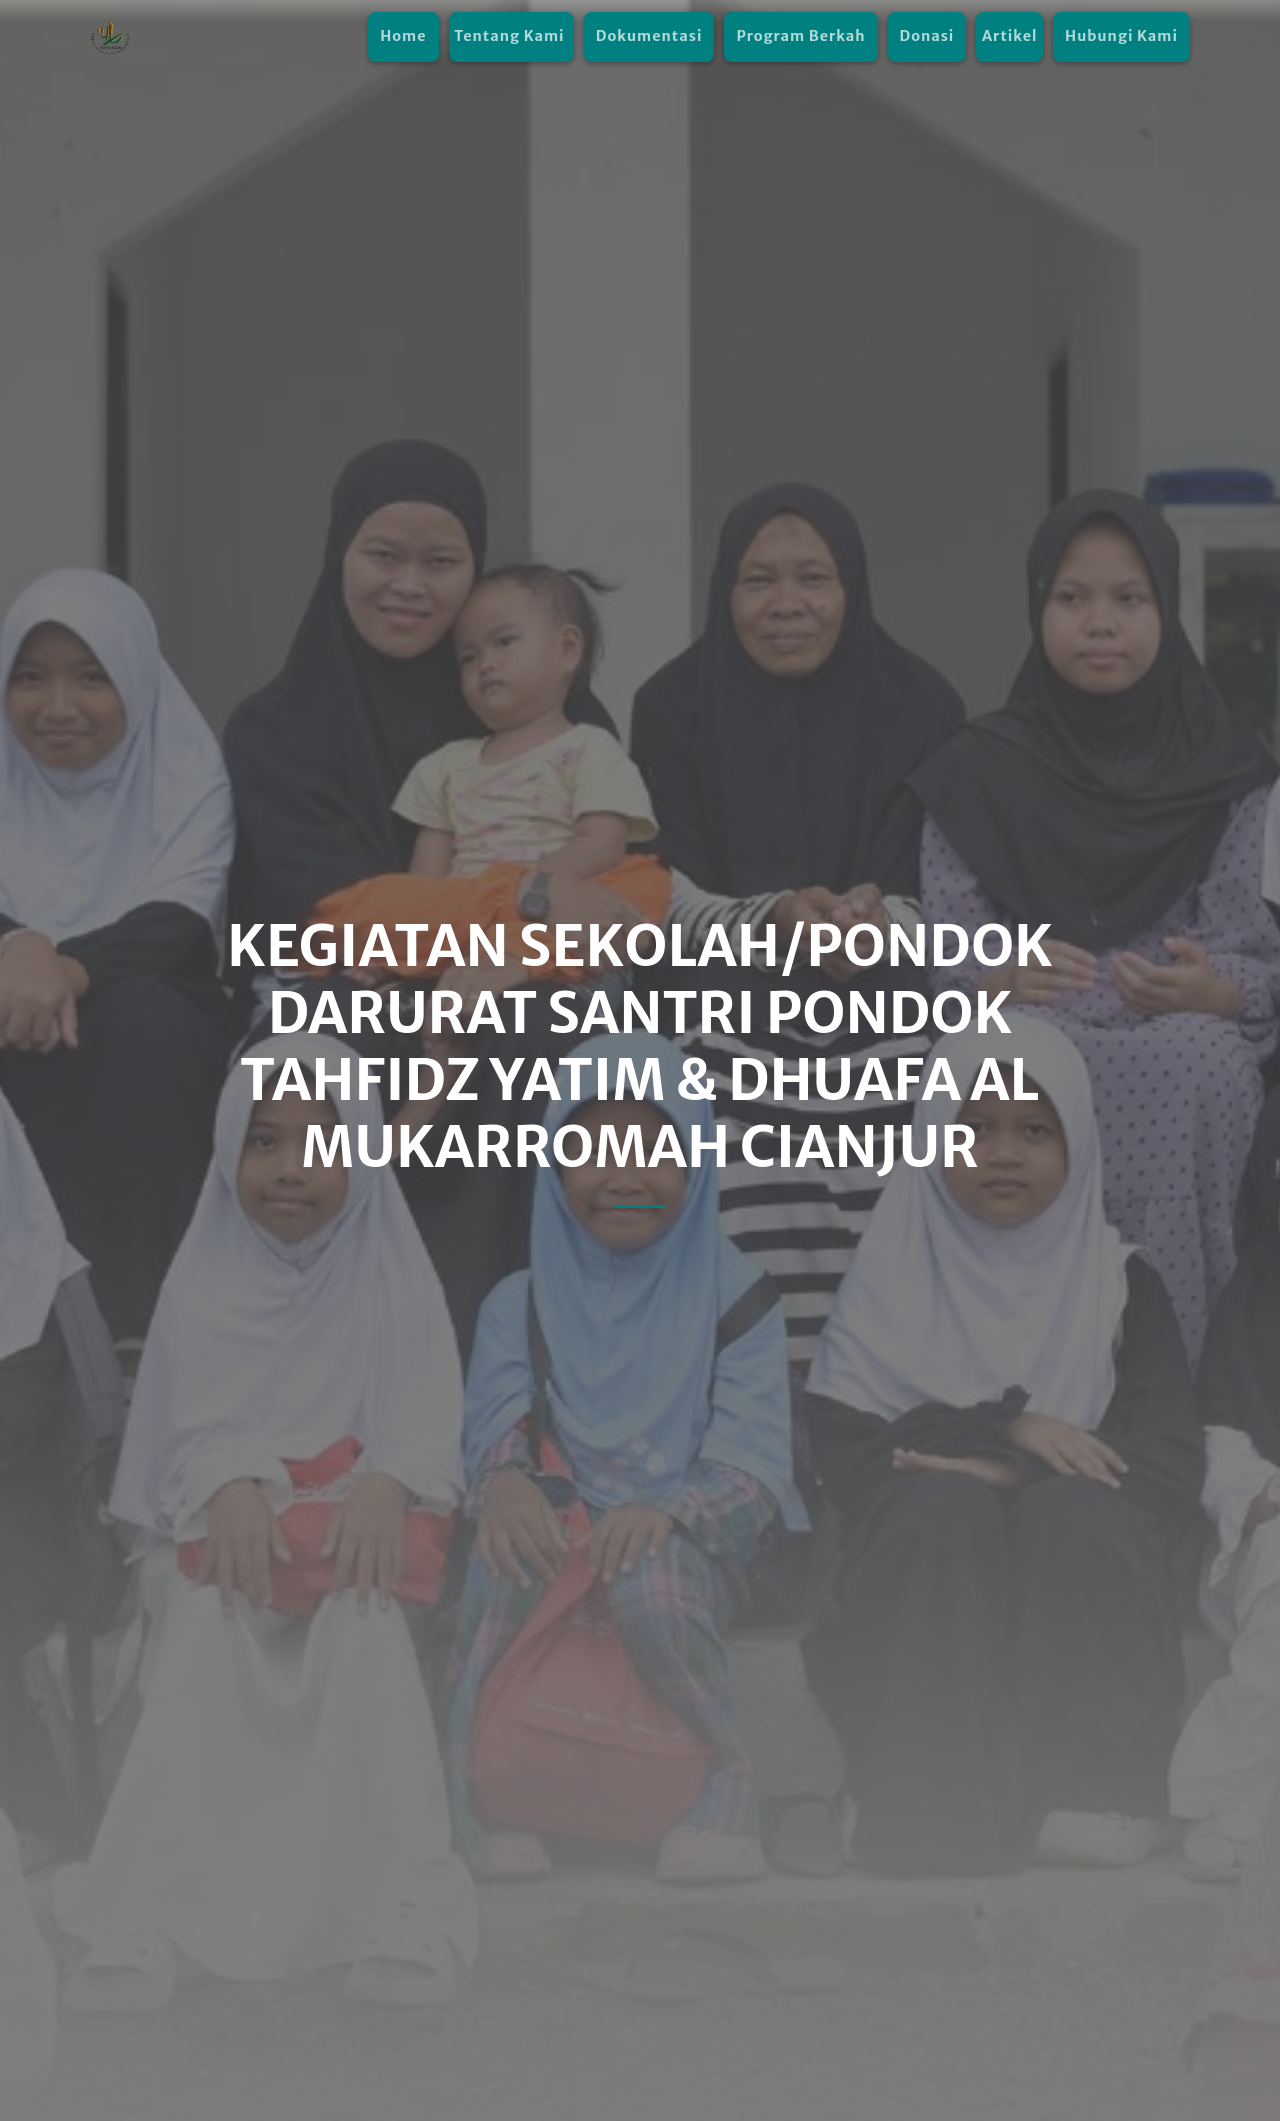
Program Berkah (800, 36)
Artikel (1009, 36)
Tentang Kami (511, 36)
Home (403, 36)
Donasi (927, 36)
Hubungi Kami (1121, 36)
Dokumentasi (649, 36)
